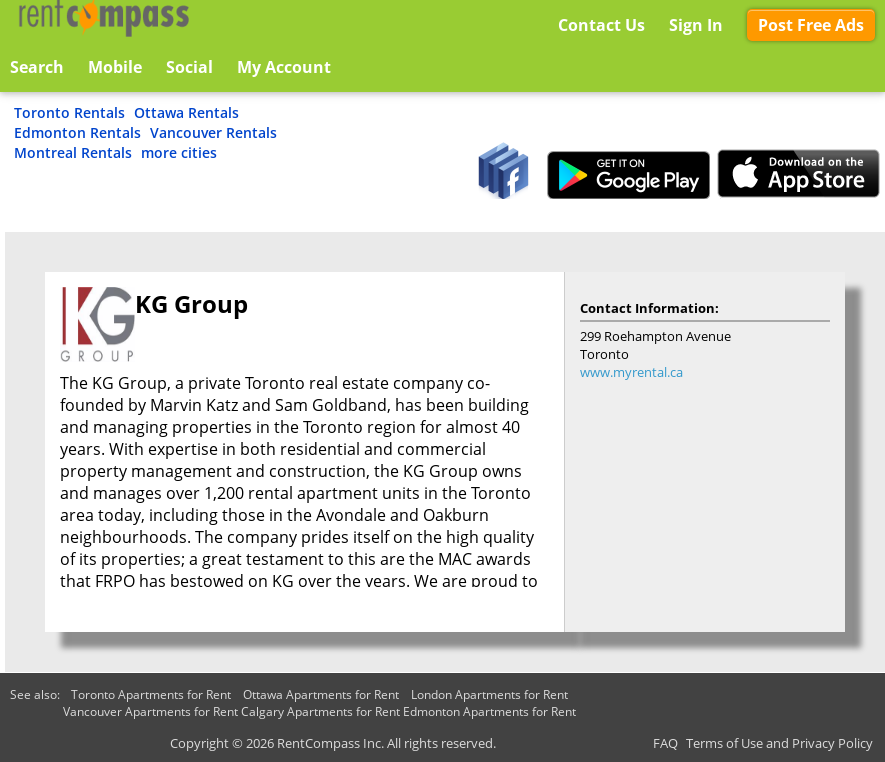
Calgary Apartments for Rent (320, 711)
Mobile (115, 67)
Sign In (696, 25)
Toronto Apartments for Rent (151, 694)
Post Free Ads (811, 25)
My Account (284, 67)
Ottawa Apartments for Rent (321, 694)
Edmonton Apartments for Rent (489, 711)
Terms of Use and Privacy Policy (779, 743)
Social (189, 67)
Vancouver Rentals (213, 132)
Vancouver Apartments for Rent (150, 711)
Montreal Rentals (73, 152)
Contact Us (601, 25)
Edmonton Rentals (77, 132)
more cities (179, 152)
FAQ (665, 743)
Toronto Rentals (69, 112)
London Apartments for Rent (489, 694)
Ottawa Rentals (186, 112)
